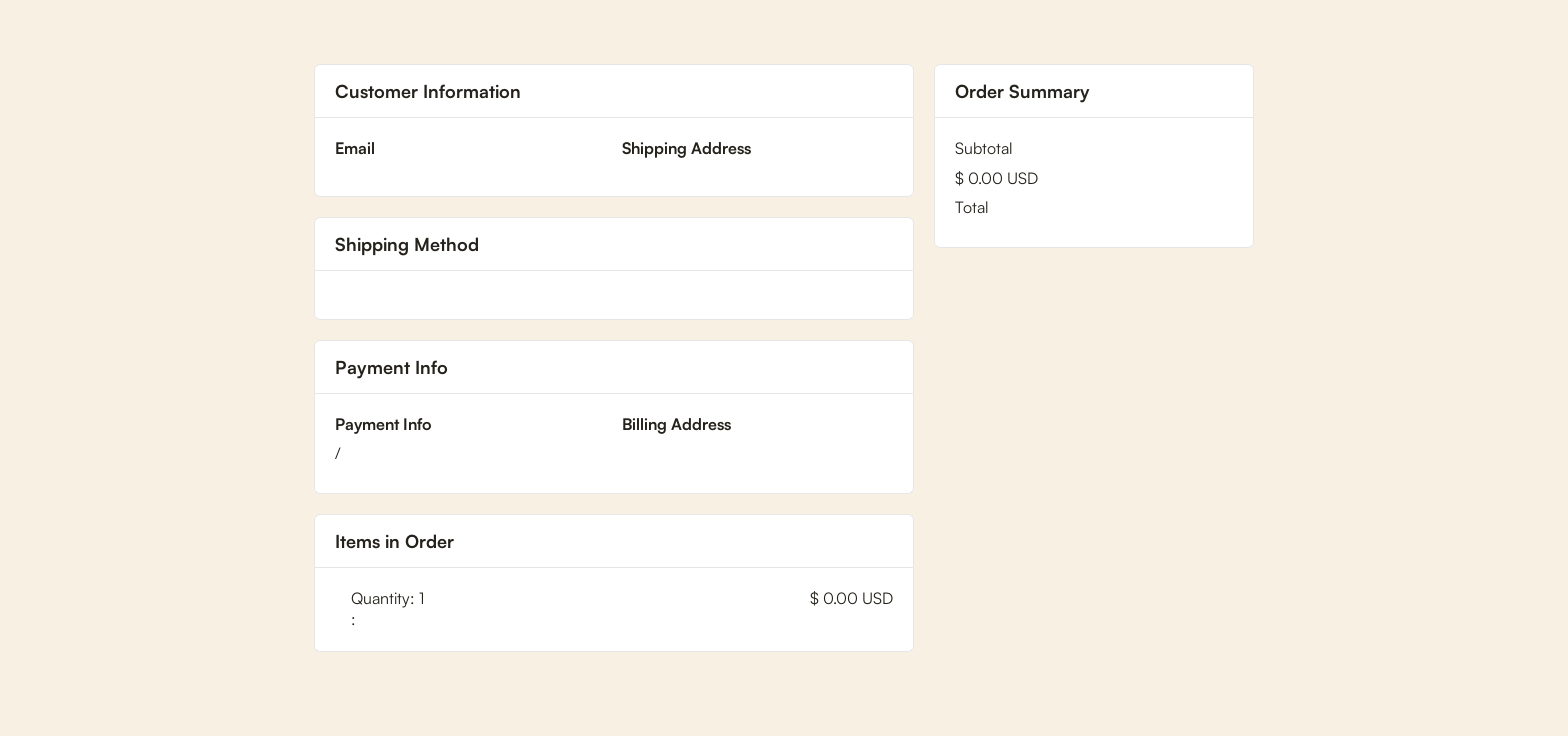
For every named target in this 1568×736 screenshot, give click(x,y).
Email (355, 148)
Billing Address (676, 424)
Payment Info (383, 424)
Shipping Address (686, 148)
